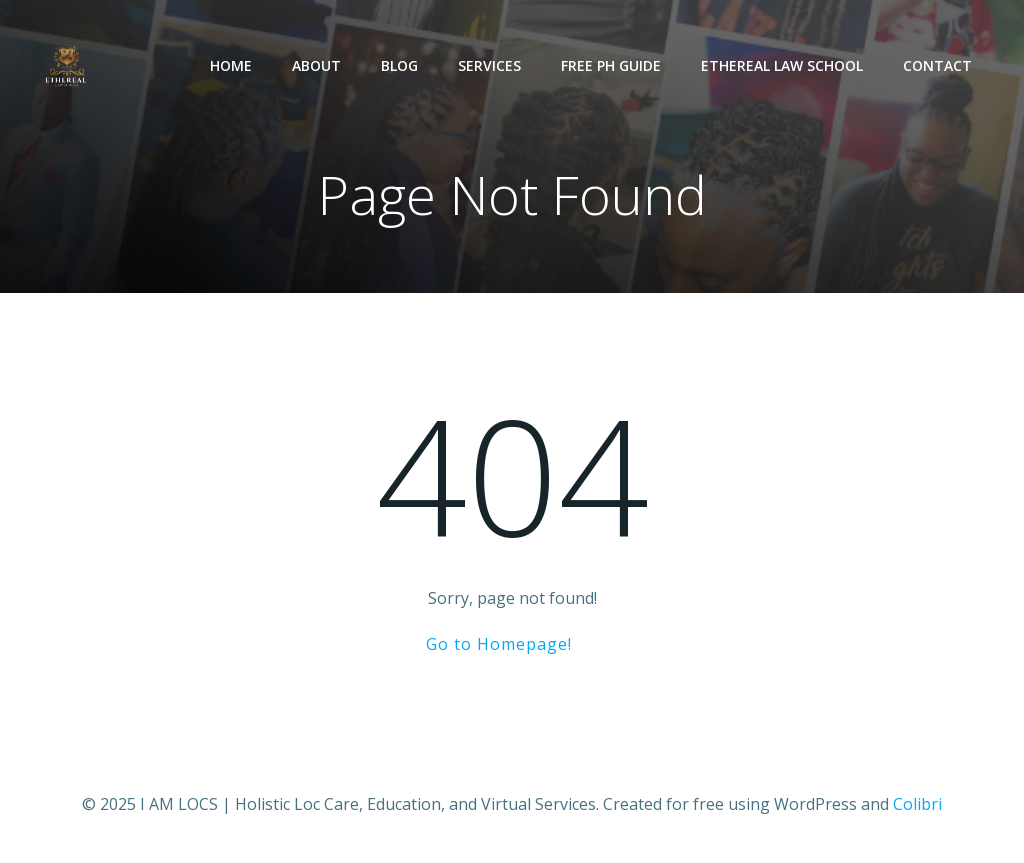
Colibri (917, 804)
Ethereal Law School (782, 65)
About (316, 65)
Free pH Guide (611, 65)
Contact (937, 65)
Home (231, 65)
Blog (399, 65)
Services (489, 65)
